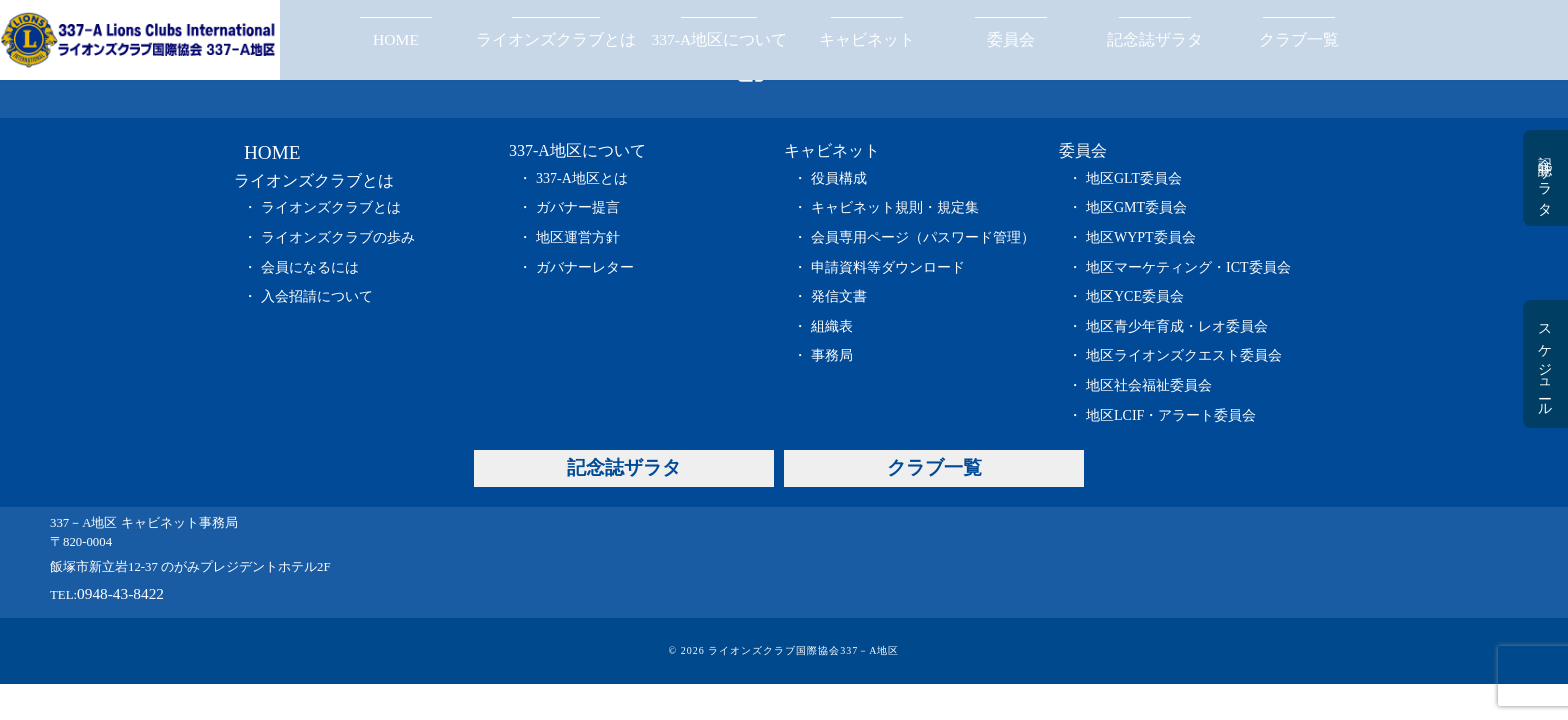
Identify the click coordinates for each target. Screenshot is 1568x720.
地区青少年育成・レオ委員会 (1177, 326)
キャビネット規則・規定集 (895, 207)
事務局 (832, 355)
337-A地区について (719, 39)
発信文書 (839, 296)
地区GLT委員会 (1134, 178)
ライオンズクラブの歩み (338, 237)
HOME (396, 39)
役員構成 (839, 178)
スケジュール (1544, 364)
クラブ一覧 (1299, 39)
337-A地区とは (582, 178)
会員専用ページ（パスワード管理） (923, 237)
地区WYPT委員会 (1141, 237)
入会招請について (317, 296)
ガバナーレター (585, 267)
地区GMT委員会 (1136, 207)
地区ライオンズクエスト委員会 (1184, 355)
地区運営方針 (578, 237)
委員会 (1011, 39)
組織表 (832, 326)
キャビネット (867, 39)
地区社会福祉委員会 (1149, 385)
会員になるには (310, 267)
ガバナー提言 (578, 207)
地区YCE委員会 (1135, 296)
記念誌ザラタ (1155, 39)
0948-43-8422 (120, 593)
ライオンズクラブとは (556, 39)
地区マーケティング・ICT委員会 (1188, 267)
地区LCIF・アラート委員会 (1171, 415)
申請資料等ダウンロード (888, 267)
